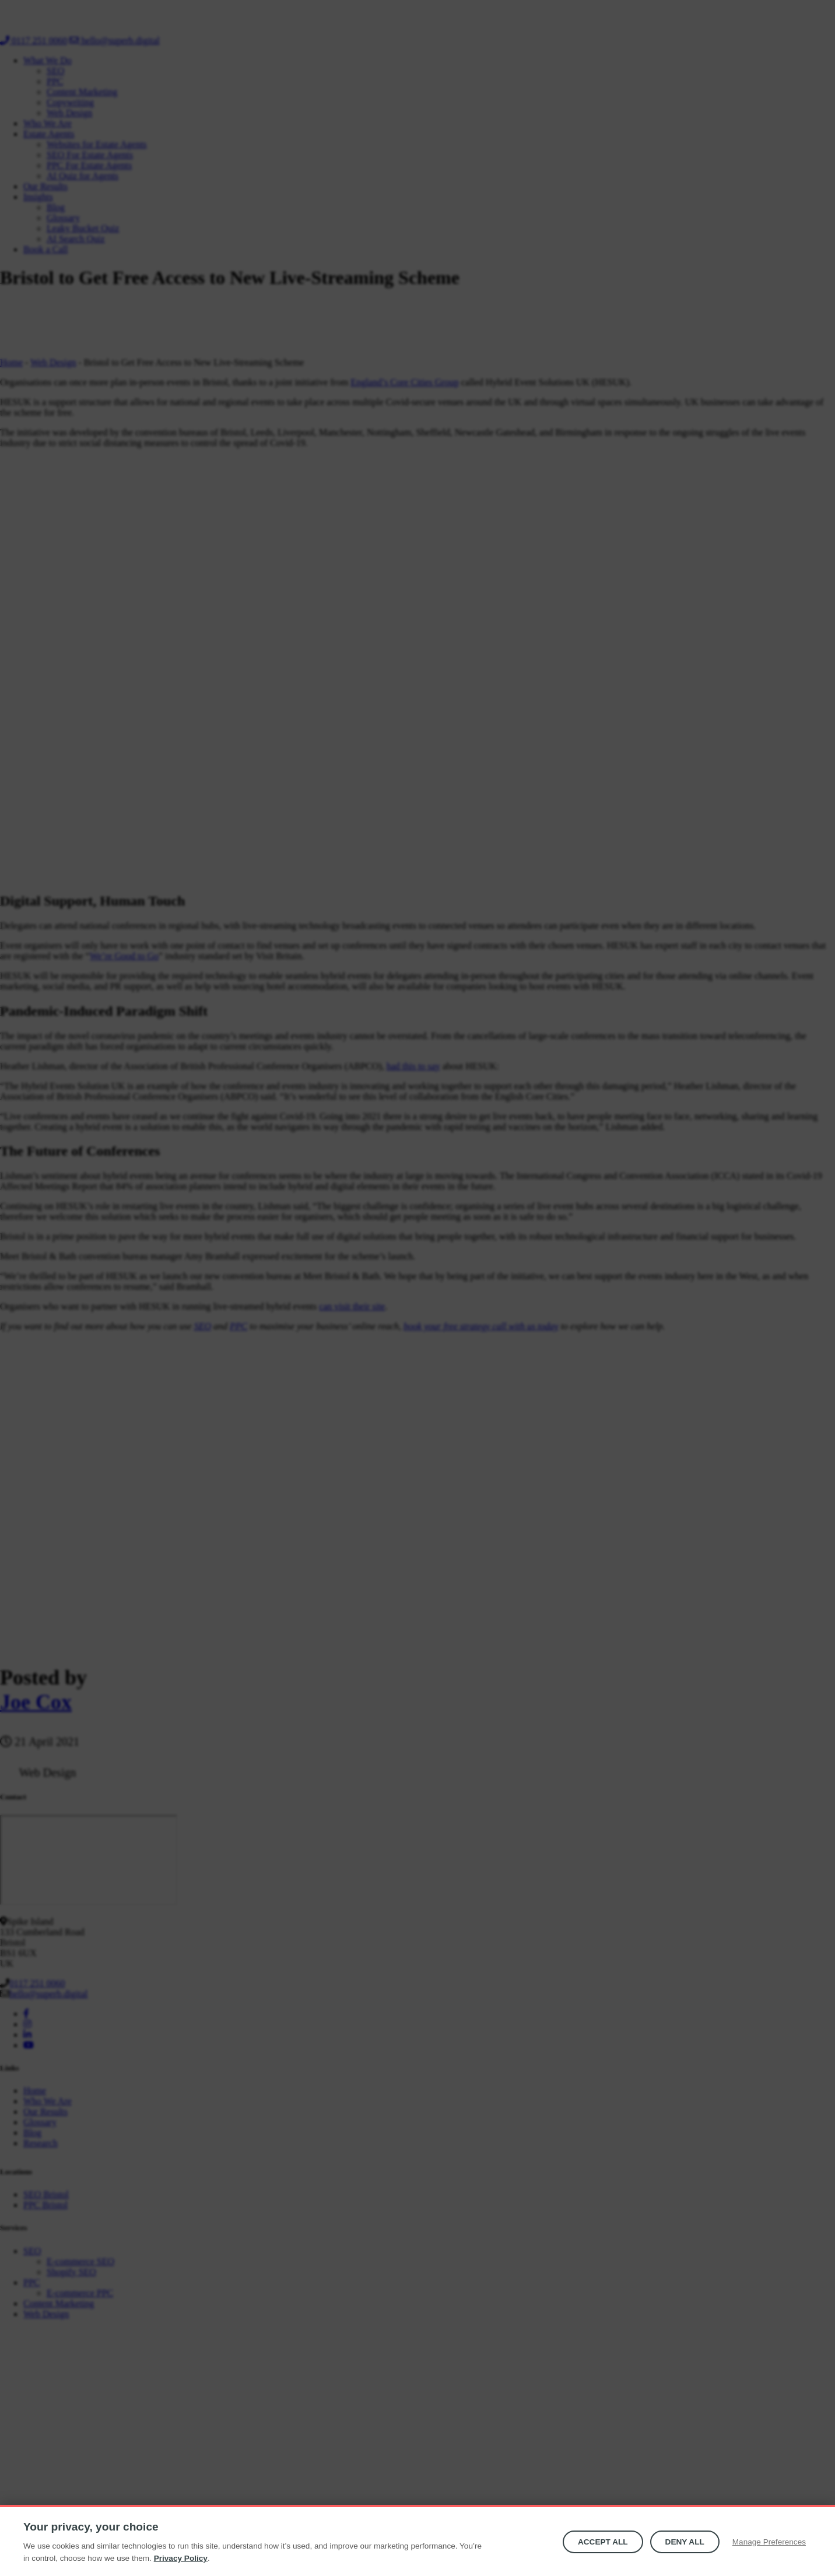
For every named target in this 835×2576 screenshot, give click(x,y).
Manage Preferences (769, 2542)
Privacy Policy (181, 2558)
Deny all (684, 2542)
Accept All (603, 2542)
